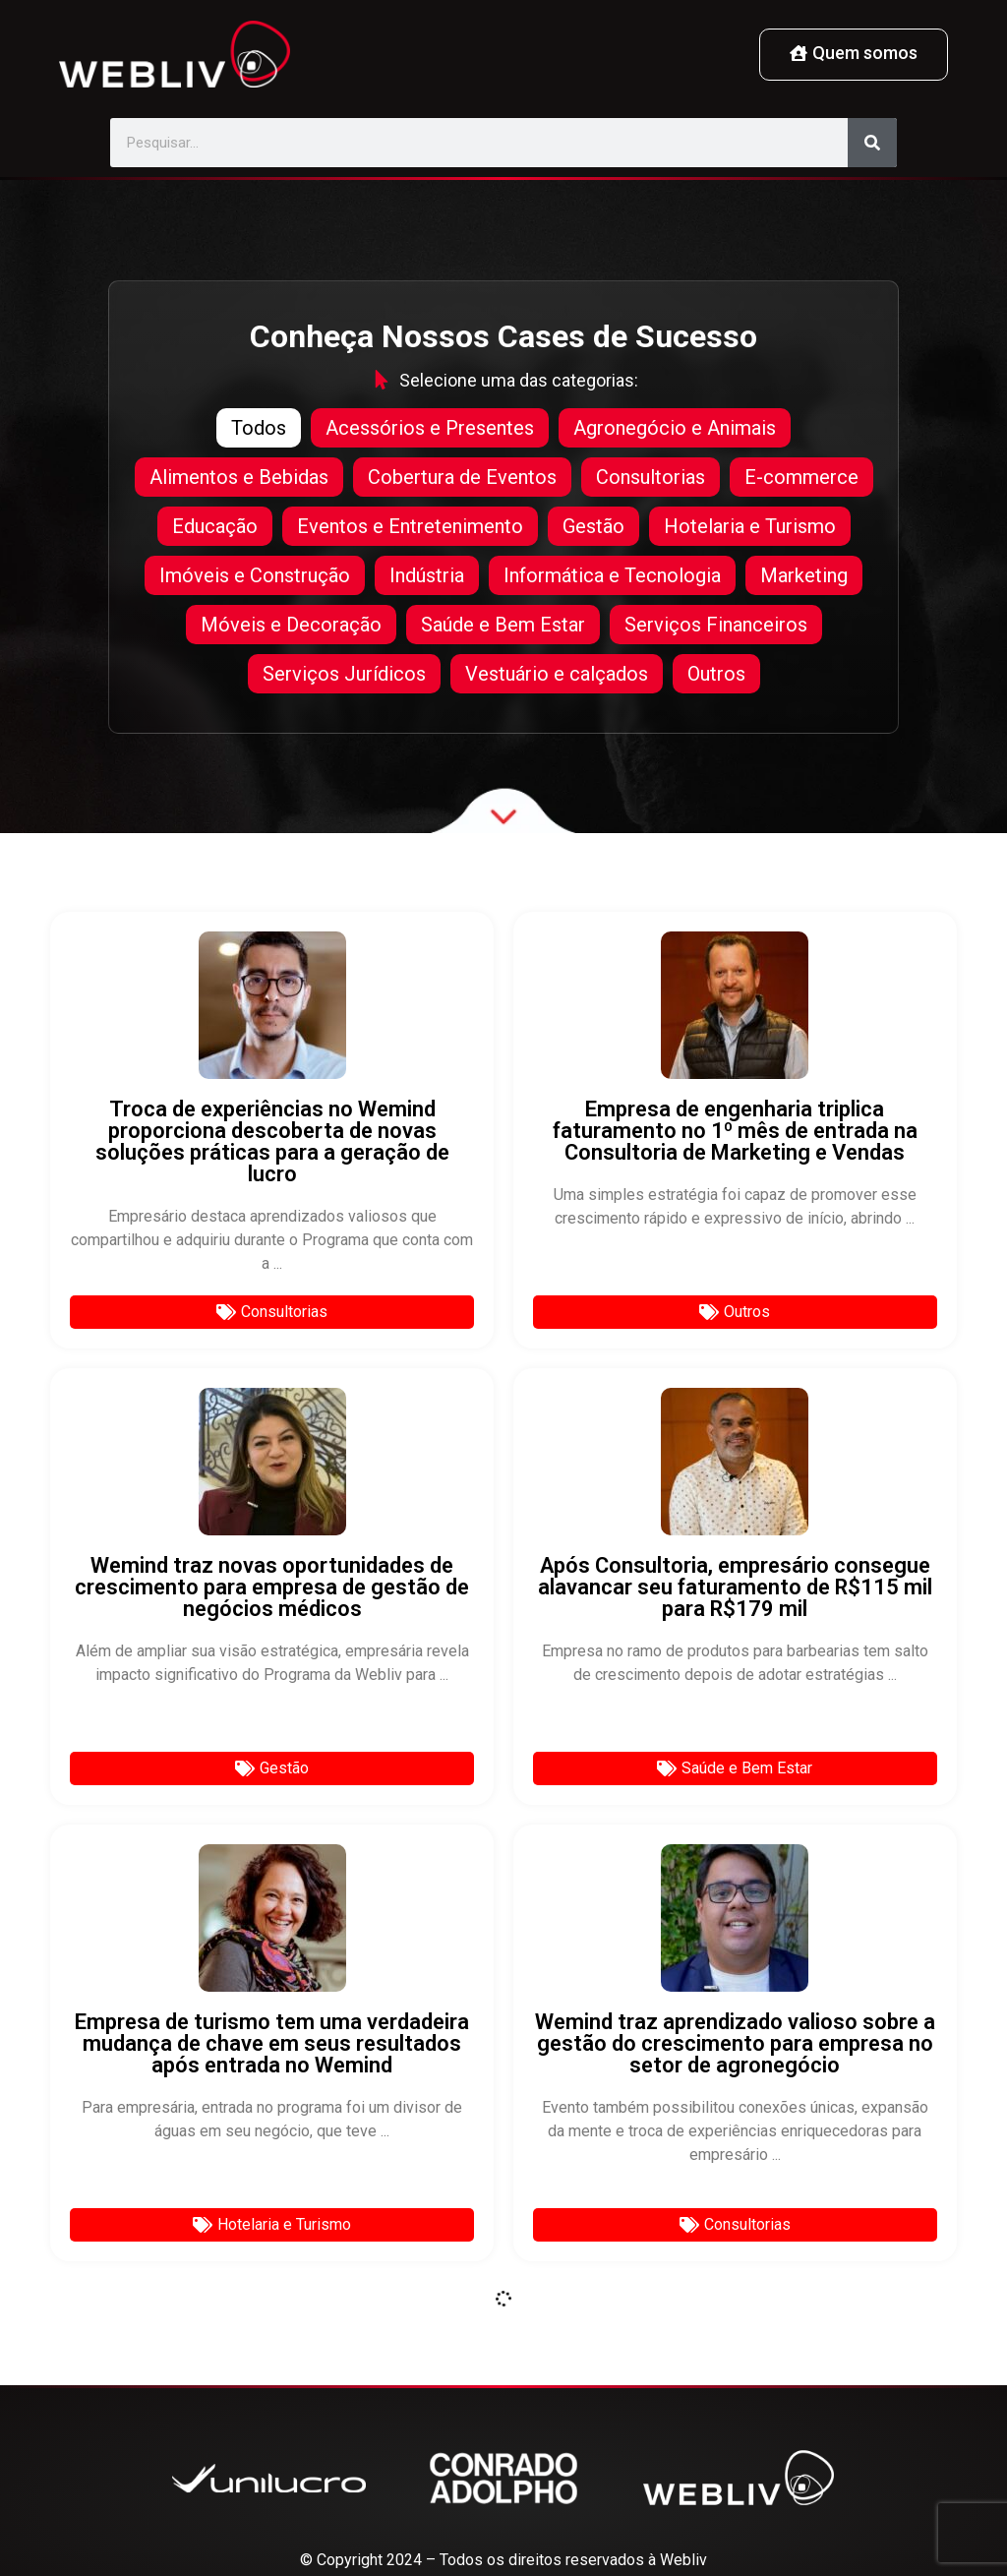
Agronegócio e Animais (674, 428)
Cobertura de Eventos (462, 477)
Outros (716, 674)
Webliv (683, 2559)
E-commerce (801, 477)
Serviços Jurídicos (344, 674)
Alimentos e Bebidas (238, 477)
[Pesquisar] (872, 142)
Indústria (426, 575)
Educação (215, 526)
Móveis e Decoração (291, 624)
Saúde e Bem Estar (503, 624)
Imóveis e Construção (254, 575)
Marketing (804, 575)
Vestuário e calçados (556, 674)
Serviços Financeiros (715, 624)
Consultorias (650, 477)
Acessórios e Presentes (430, 428)
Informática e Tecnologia (612, 575)
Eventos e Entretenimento (410, 526)
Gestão (593, 526)
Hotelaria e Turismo (750, 526)
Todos (258, 428)
